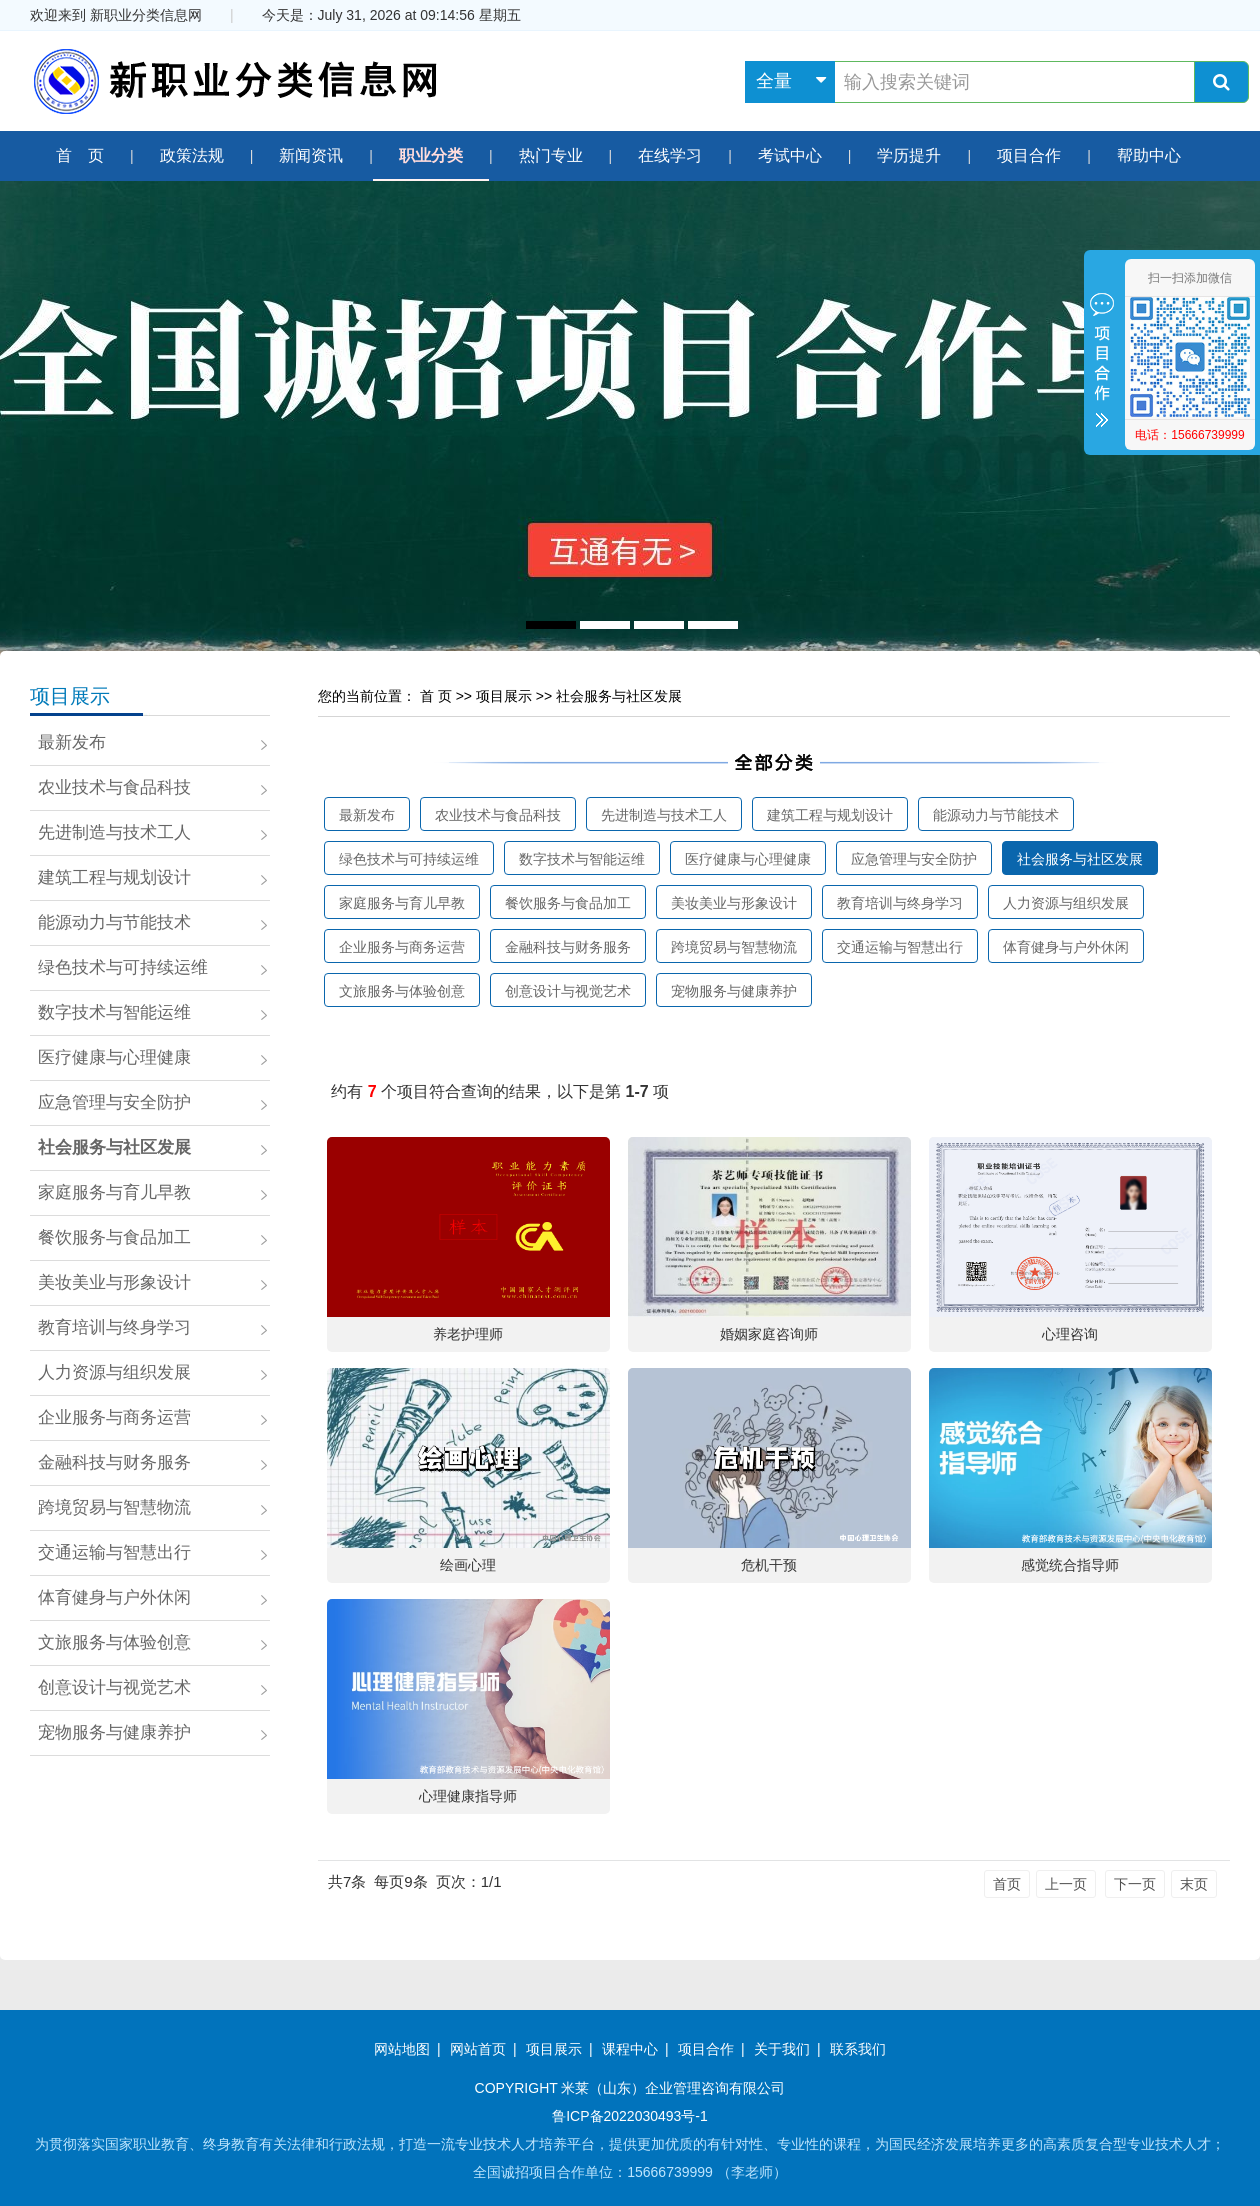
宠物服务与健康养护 (114, 1732)
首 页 (80, 155)
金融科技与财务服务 (114, 1462)
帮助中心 (1149, 155)
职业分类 (431, 155)
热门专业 (551, 155)
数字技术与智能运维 (114, 1012)
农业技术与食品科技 (114, 787)
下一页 (1135, 1884)
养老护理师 (468, 1334)
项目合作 (1029, 155)
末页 (1194, 1884)
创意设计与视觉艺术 (114, 1687)
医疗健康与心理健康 (114, 1057)
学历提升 (909, 155)
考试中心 (790, 155)
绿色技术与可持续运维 (123, 967)
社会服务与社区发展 (114, 1147)
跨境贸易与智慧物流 (114, 1507)
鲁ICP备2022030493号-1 (630, 2116)
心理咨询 (1070, 1334)
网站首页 (478, 2049)
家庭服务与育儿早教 (114, 1192)
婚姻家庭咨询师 (769, 1334)
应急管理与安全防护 (114, 1102)
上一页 (1066, 1884)
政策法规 (192, 155)
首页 (1007, 1884)
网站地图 (402, 2049)
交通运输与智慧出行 (114, 1552)
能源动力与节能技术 (114, 922)
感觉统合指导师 (1070, 1565)
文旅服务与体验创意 (114, 1642)
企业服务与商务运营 (114, 1417)
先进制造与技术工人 (114, 832)
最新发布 (72, 742)
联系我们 (858, 2049)
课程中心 (630, 2049)
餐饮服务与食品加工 (114, 1237)
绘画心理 (468, 1565)
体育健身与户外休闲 (114, 1597)
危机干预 (769, 1565)
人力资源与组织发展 (114, 1372)
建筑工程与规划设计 (114, 877)
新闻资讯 (311, 155)
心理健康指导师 (468, 1796)
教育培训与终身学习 (114, 1327)
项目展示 (70, 696)
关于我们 (782, 2049)
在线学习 (670, 155)
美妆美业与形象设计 (114, 1282)
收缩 (1102, 364)
